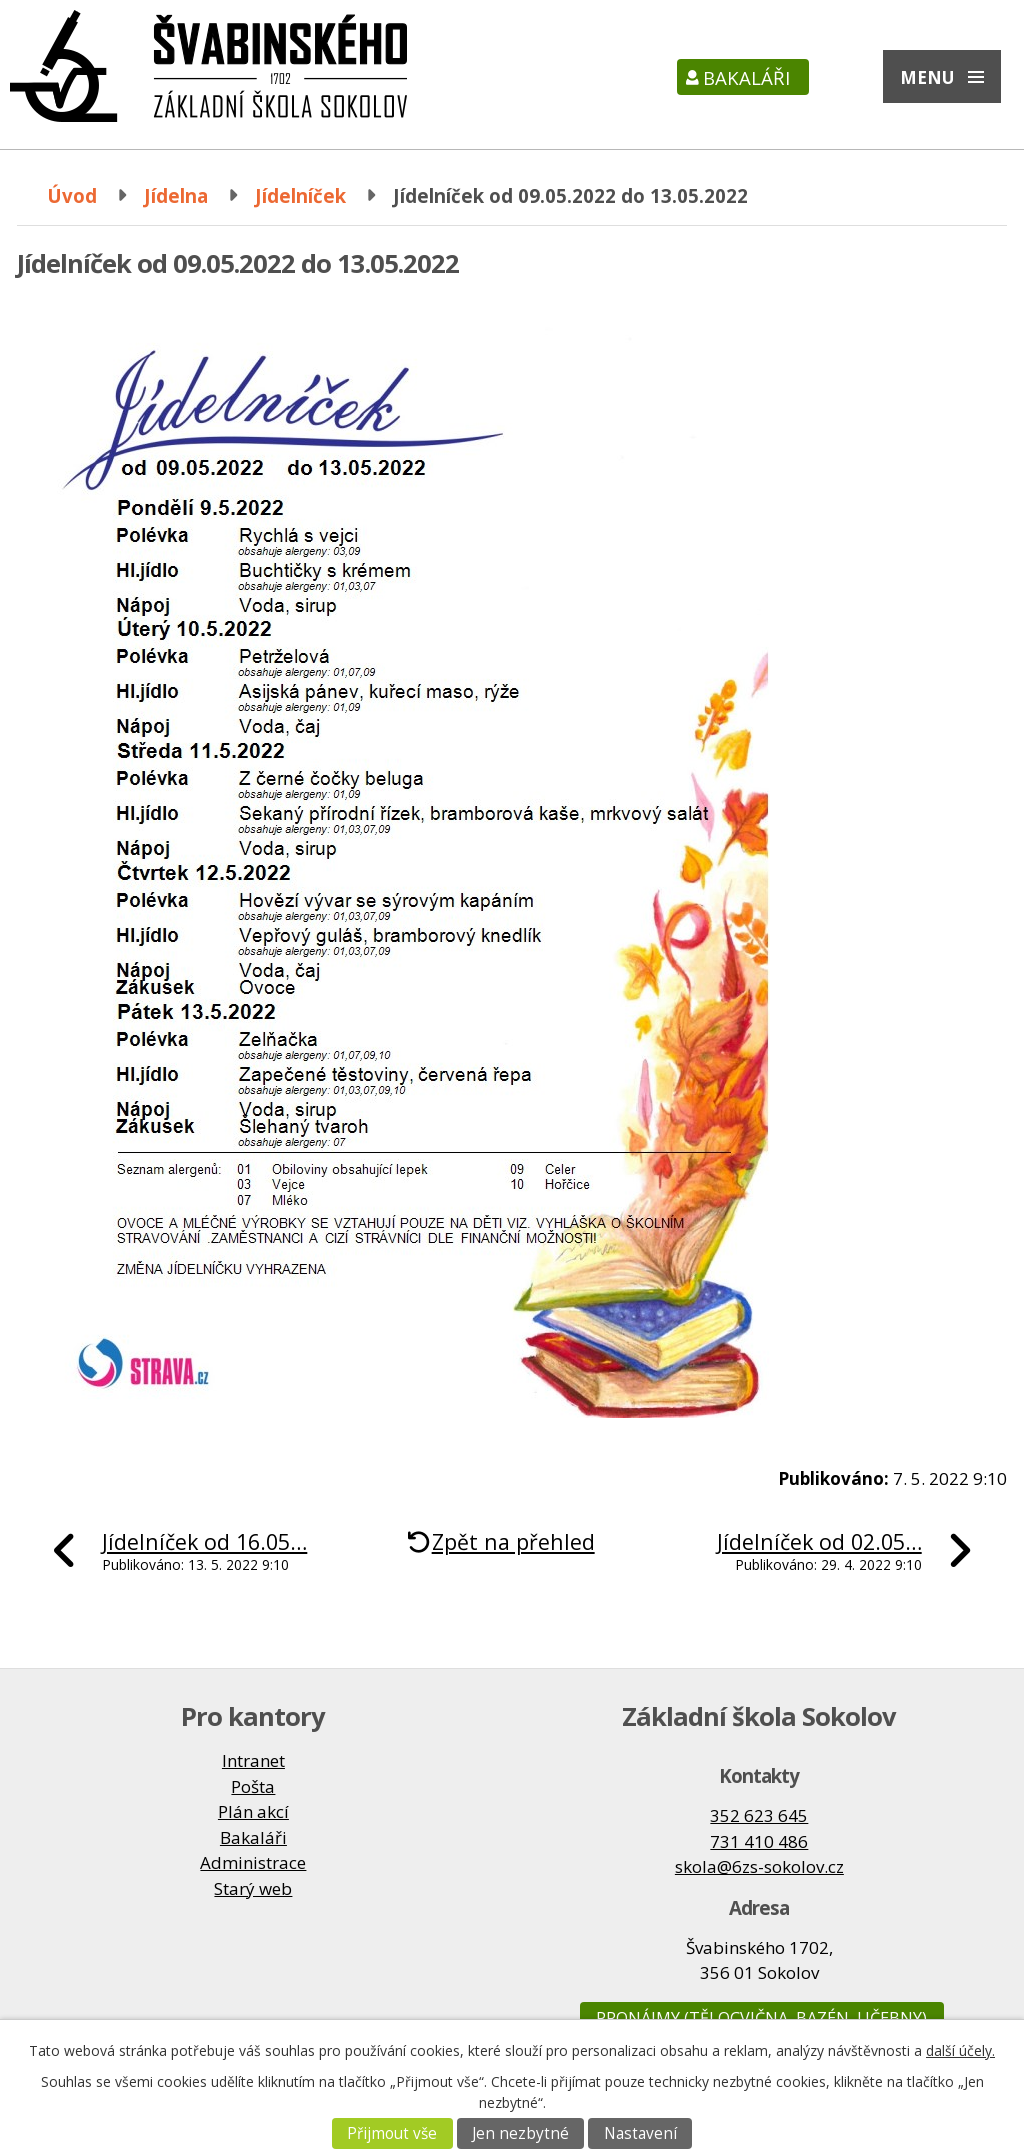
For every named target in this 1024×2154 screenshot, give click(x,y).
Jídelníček (300, 195)
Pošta (253, 1786)
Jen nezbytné (520, 2133)
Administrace (253, 1862)
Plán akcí (253, 1811)
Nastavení (640, 2133)
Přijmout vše (392, 2133)
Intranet (253, 1760)
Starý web (253, 1888)
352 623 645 (759, 1815)
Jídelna (176, 195)
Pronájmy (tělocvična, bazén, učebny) (761, 2018)
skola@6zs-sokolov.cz (759, 1866)
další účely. (960, 2050)
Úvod (72, 195)
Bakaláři (746, 77)
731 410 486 (759, 1841)
